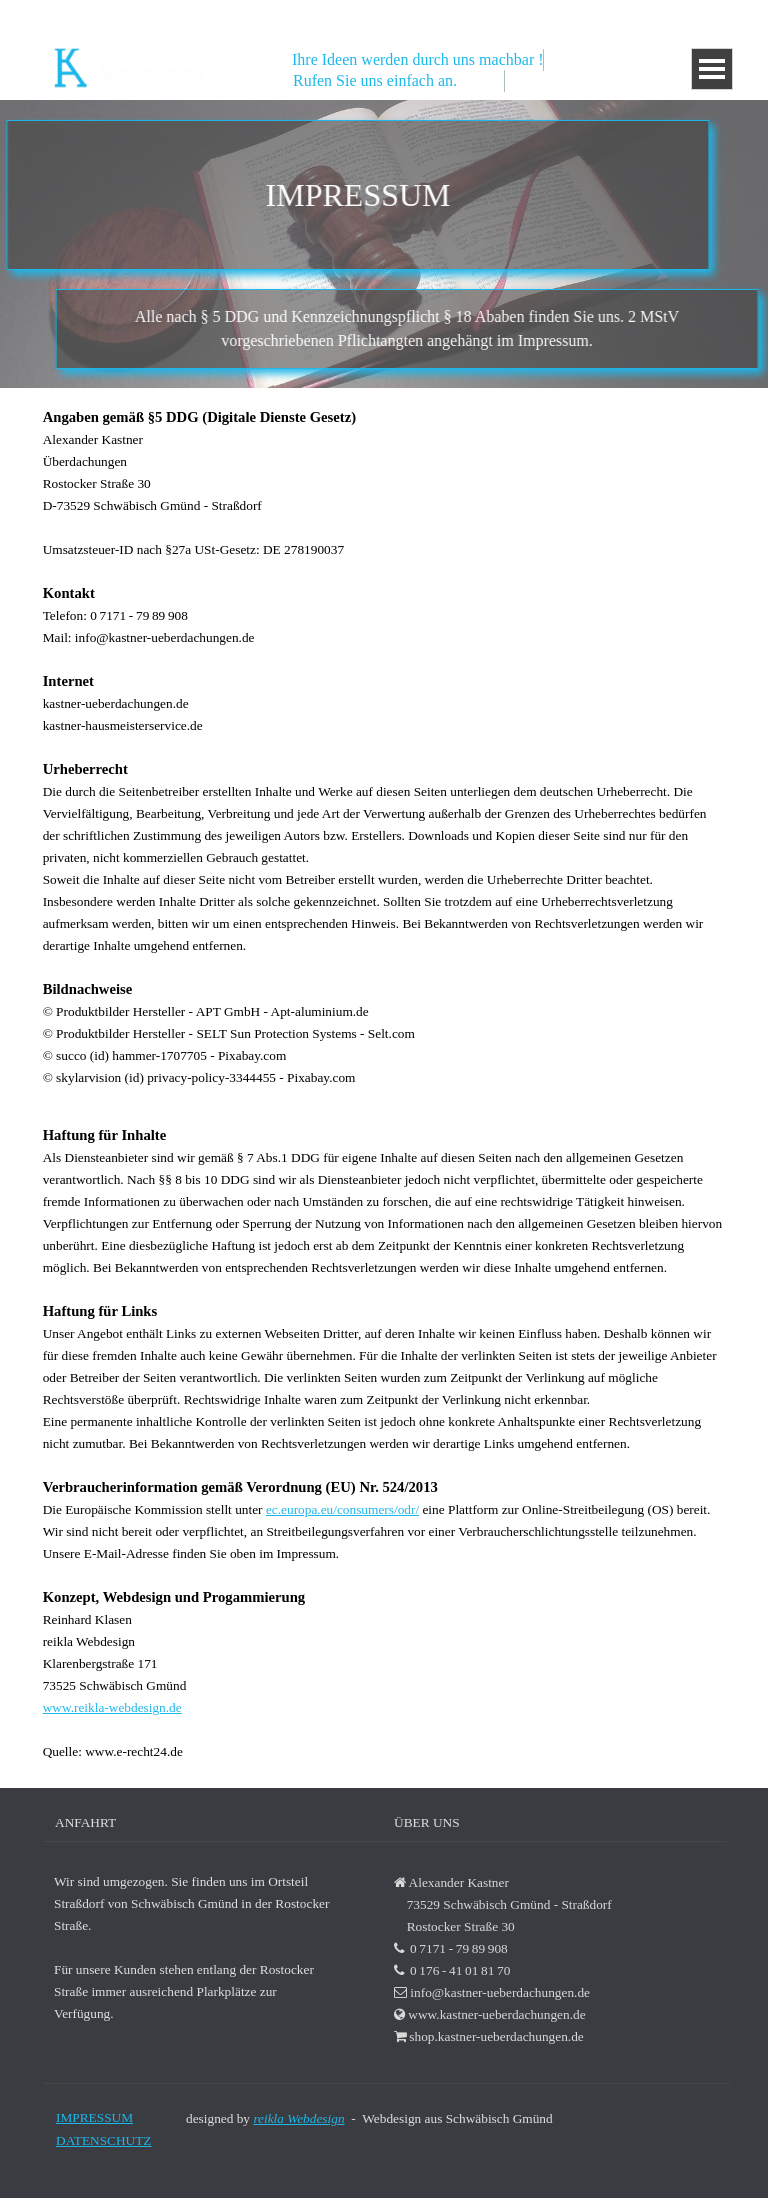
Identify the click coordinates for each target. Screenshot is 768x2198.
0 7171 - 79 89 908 (558, 15)
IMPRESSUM (94, 2117)
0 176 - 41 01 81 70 (681, 15)
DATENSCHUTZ (104, 2140)
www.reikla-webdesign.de (112, 1707)
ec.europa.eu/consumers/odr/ (342, 1509)
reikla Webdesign (298, 2118)
